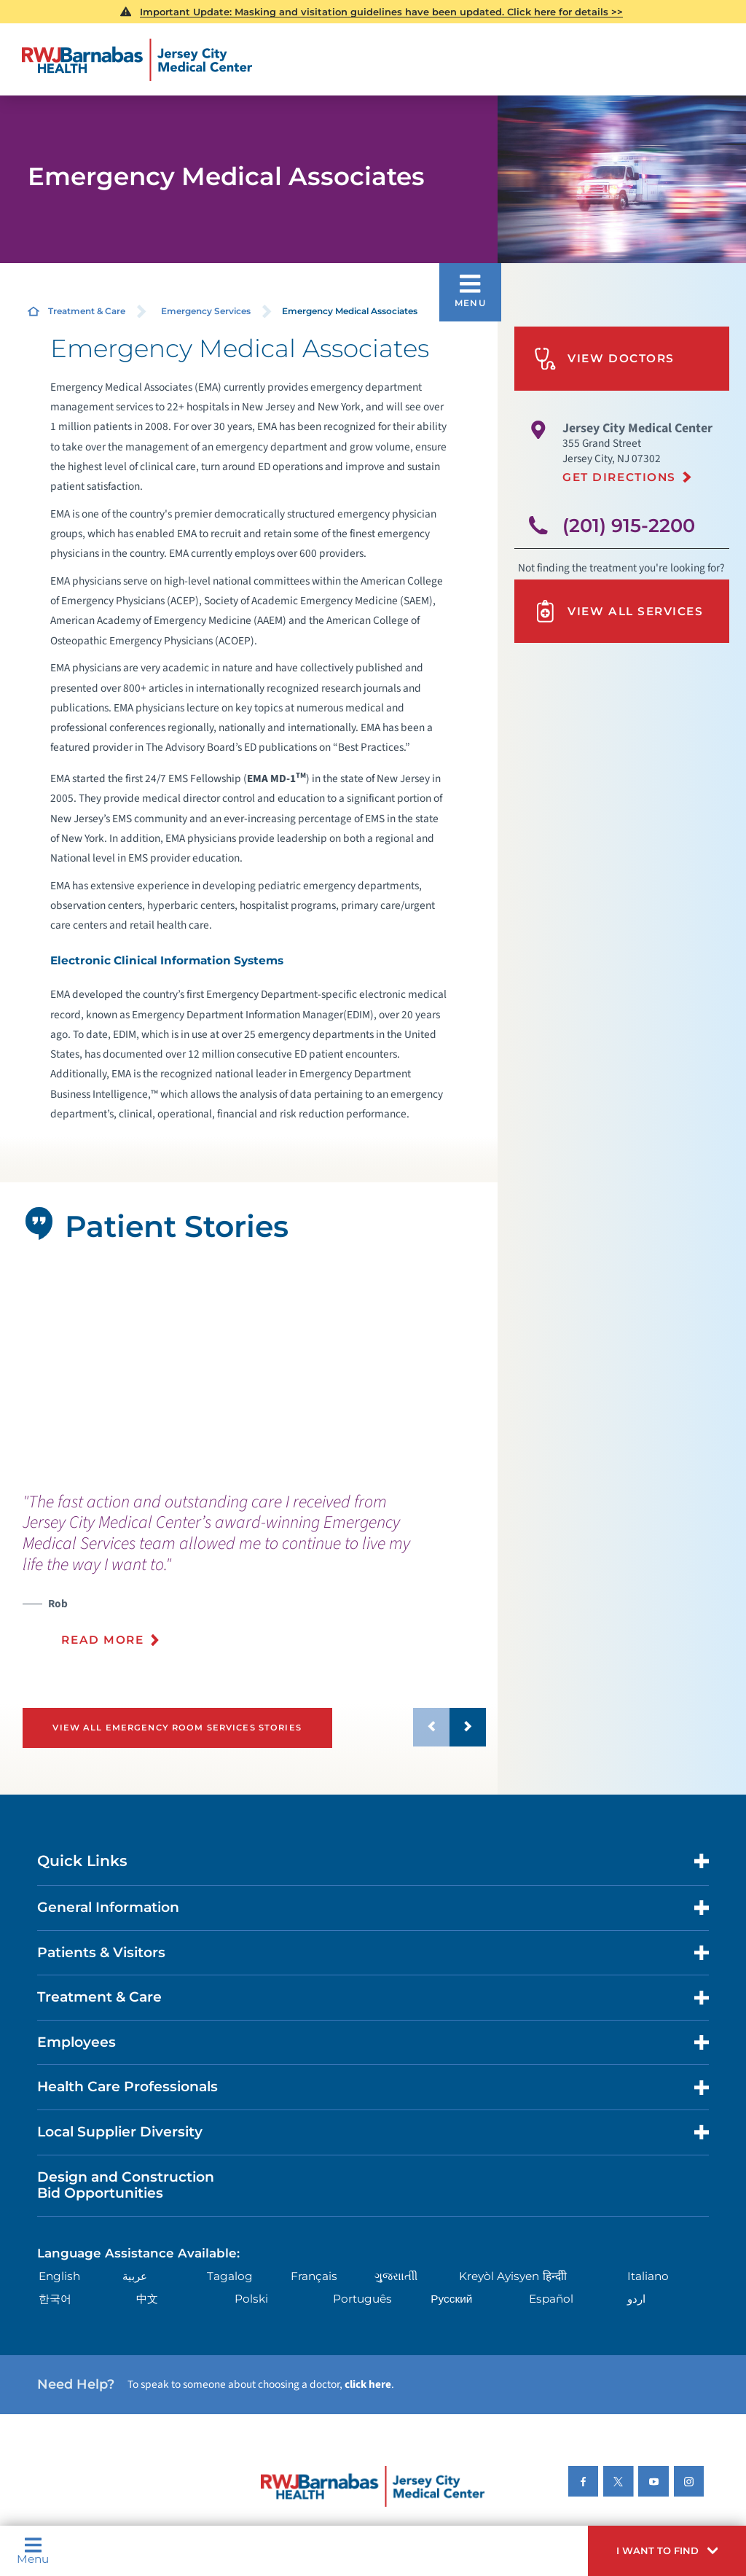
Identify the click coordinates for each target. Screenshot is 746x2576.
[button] (667, 2551)
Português (362, 2299)
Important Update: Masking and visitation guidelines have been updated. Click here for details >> (381, 11)
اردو (636, 2299)
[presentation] (255, 1578)
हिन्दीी (555, 2276)
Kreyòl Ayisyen (499, 2276)
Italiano (648, 2276)
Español (551, 2299)
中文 (147, 2299)
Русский (451, 2299)
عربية (134, 2276)
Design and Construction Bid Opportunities (125, 2185)
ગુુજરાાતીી (395, 2276)
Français (314, 2276)
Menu (33, 2550)
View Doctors (604, 359)
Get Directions (619, 477)
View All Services (618, 611)
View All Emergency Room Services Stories (176, 1727)
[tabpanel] (248, 1368)
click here (368, 2384)
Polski (251, 2299)
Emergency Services (206, 310)
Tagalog (230, 2276)
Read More (102, 1640)
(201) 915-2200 (628, 525)
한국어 (55, 2299)
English (59, 2276)
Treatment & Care (86, 310)
